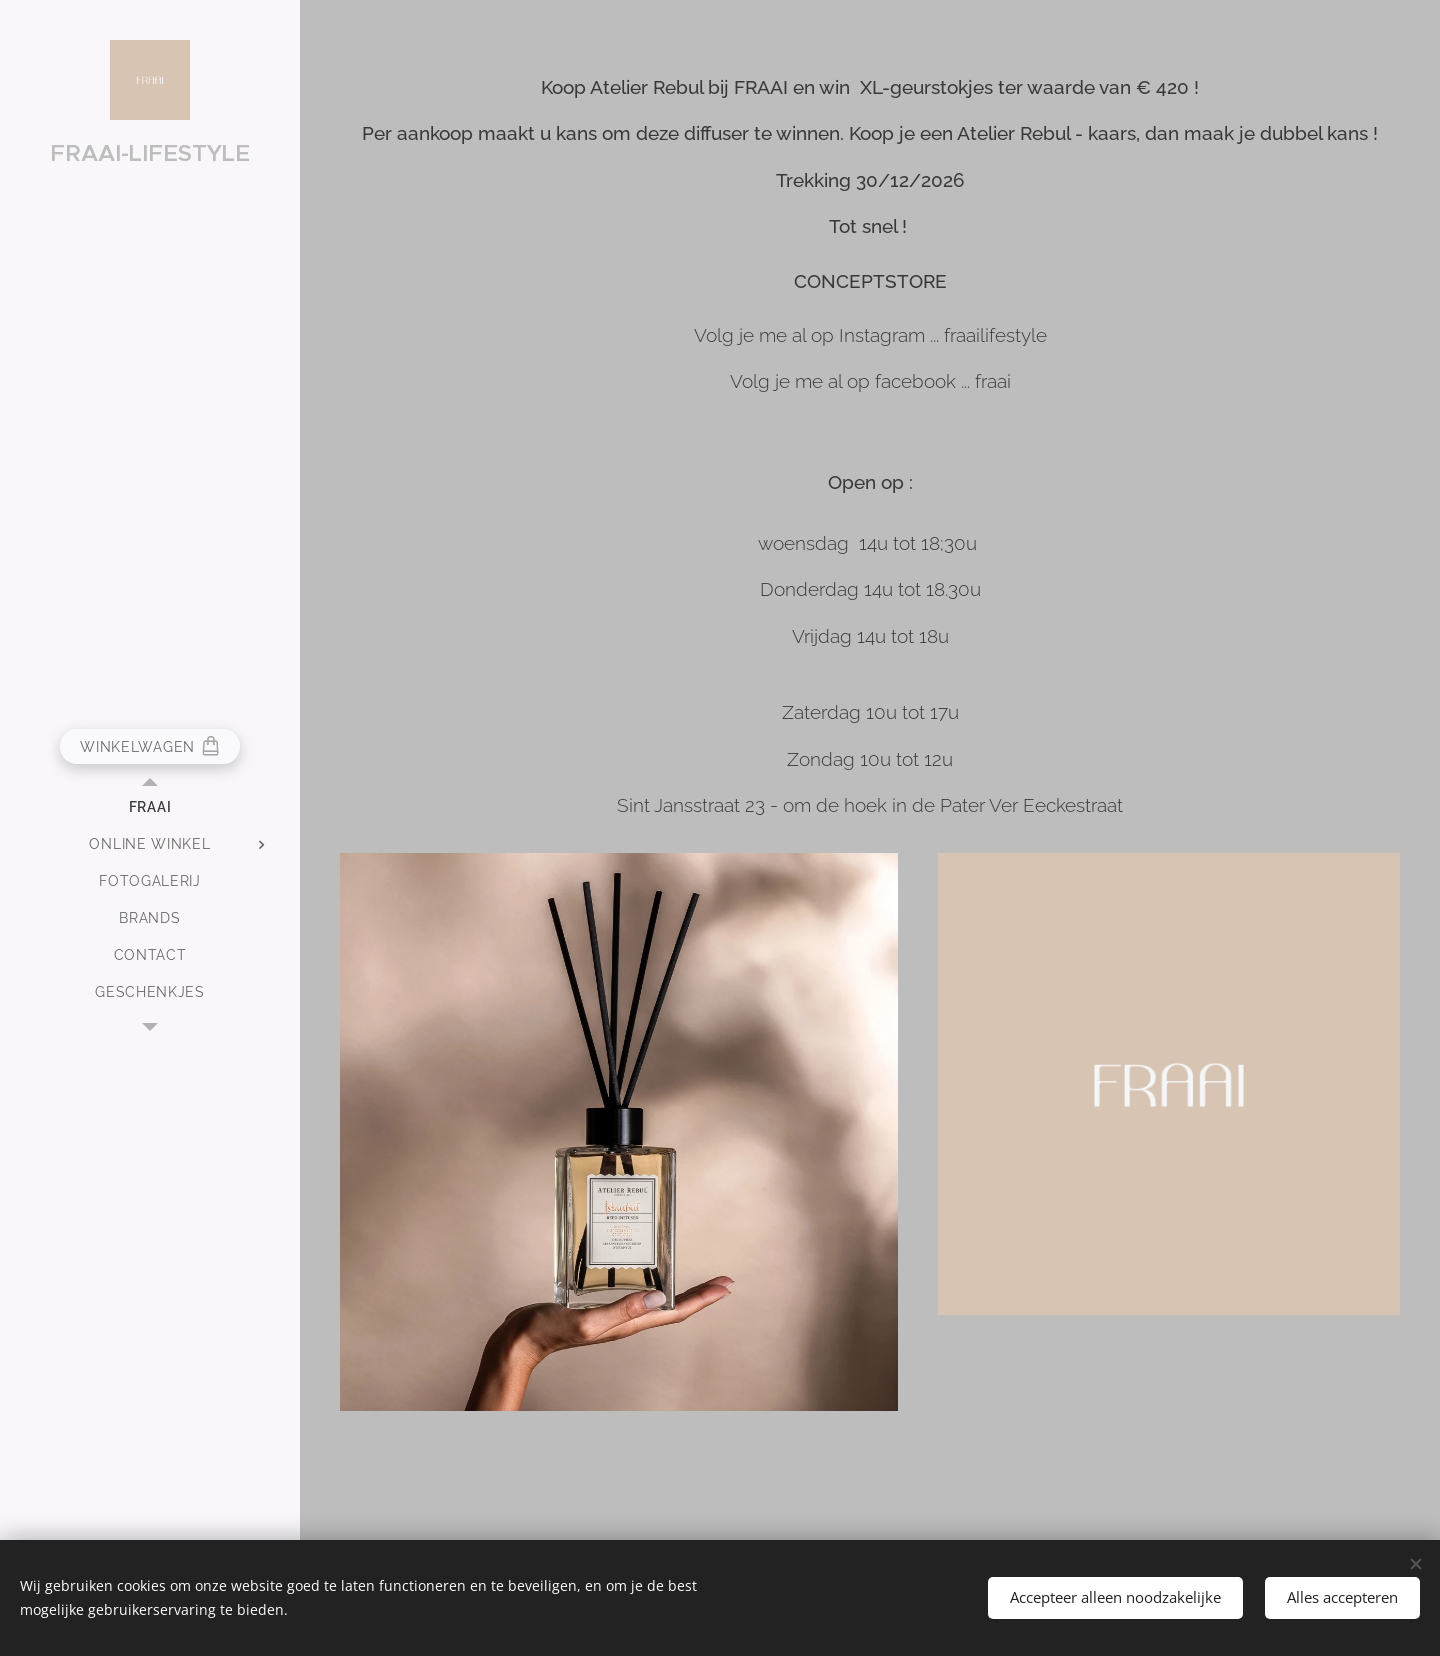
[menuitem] (150, 807)
